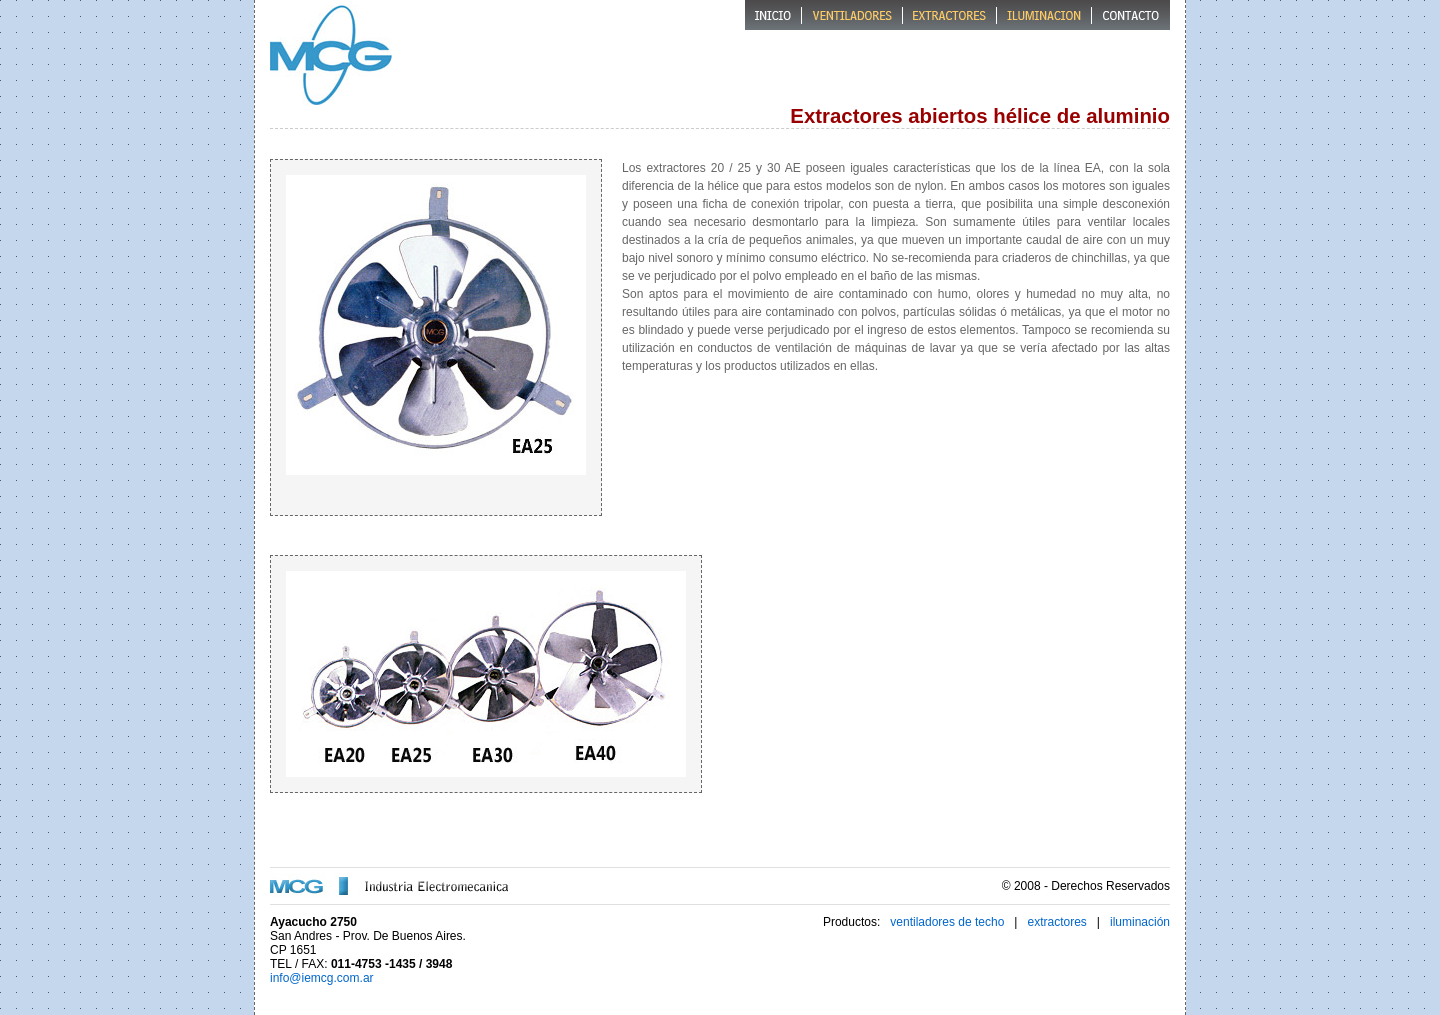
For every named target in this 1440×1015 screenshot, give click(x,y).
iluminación (1140, 922)
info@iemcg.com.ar (322, 978)
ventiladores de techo (947, 922)
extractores (1056, 922)
